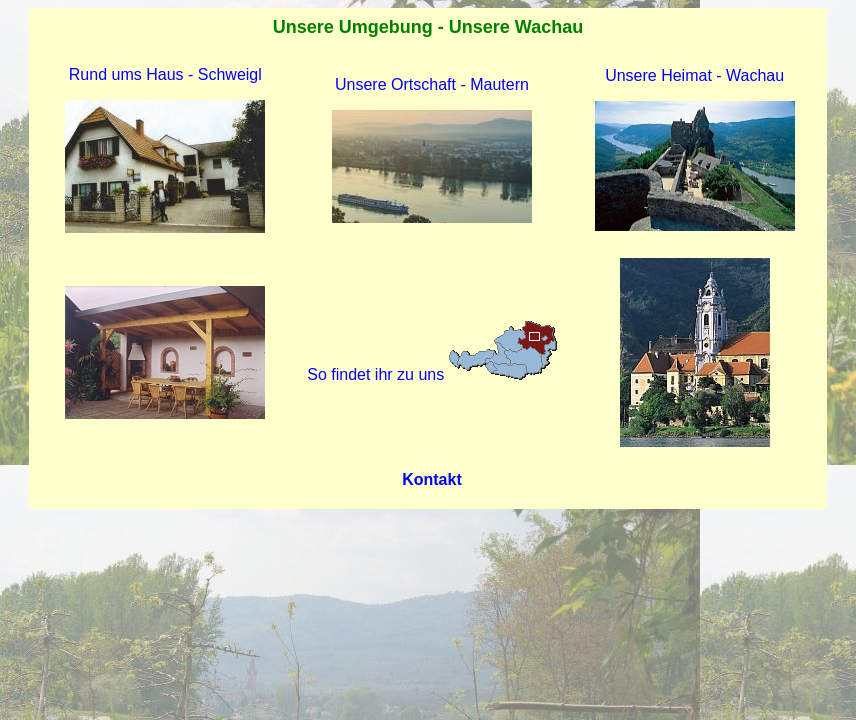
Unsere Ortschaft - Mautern (432, 84)
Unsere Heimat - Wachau (694, 75)
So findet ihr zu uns (431, 374)
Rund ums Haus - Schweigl (165, 74)
